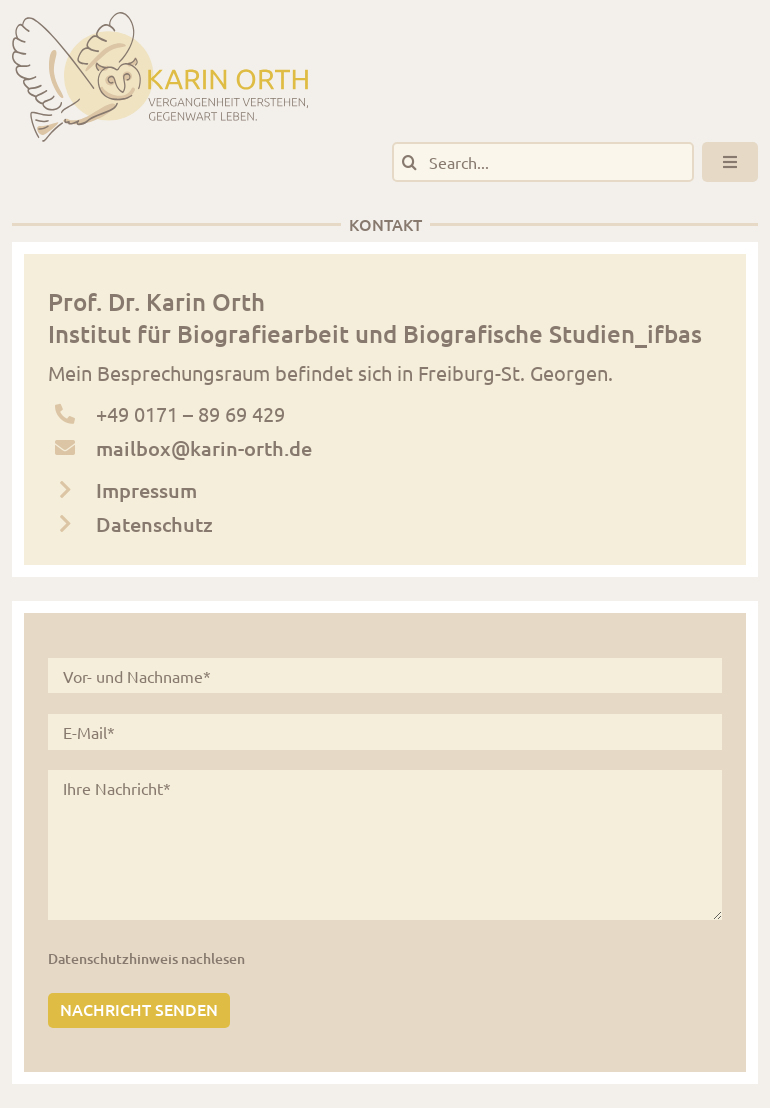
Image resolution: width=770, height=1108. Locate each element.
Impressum (146, 490)
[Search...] (543, 162)
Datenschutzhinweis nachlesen (146, 958)
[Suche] (409, 162)
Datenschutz (154, 524)
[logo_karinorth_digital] (160, 22)
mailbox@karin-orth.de (204, 448)
